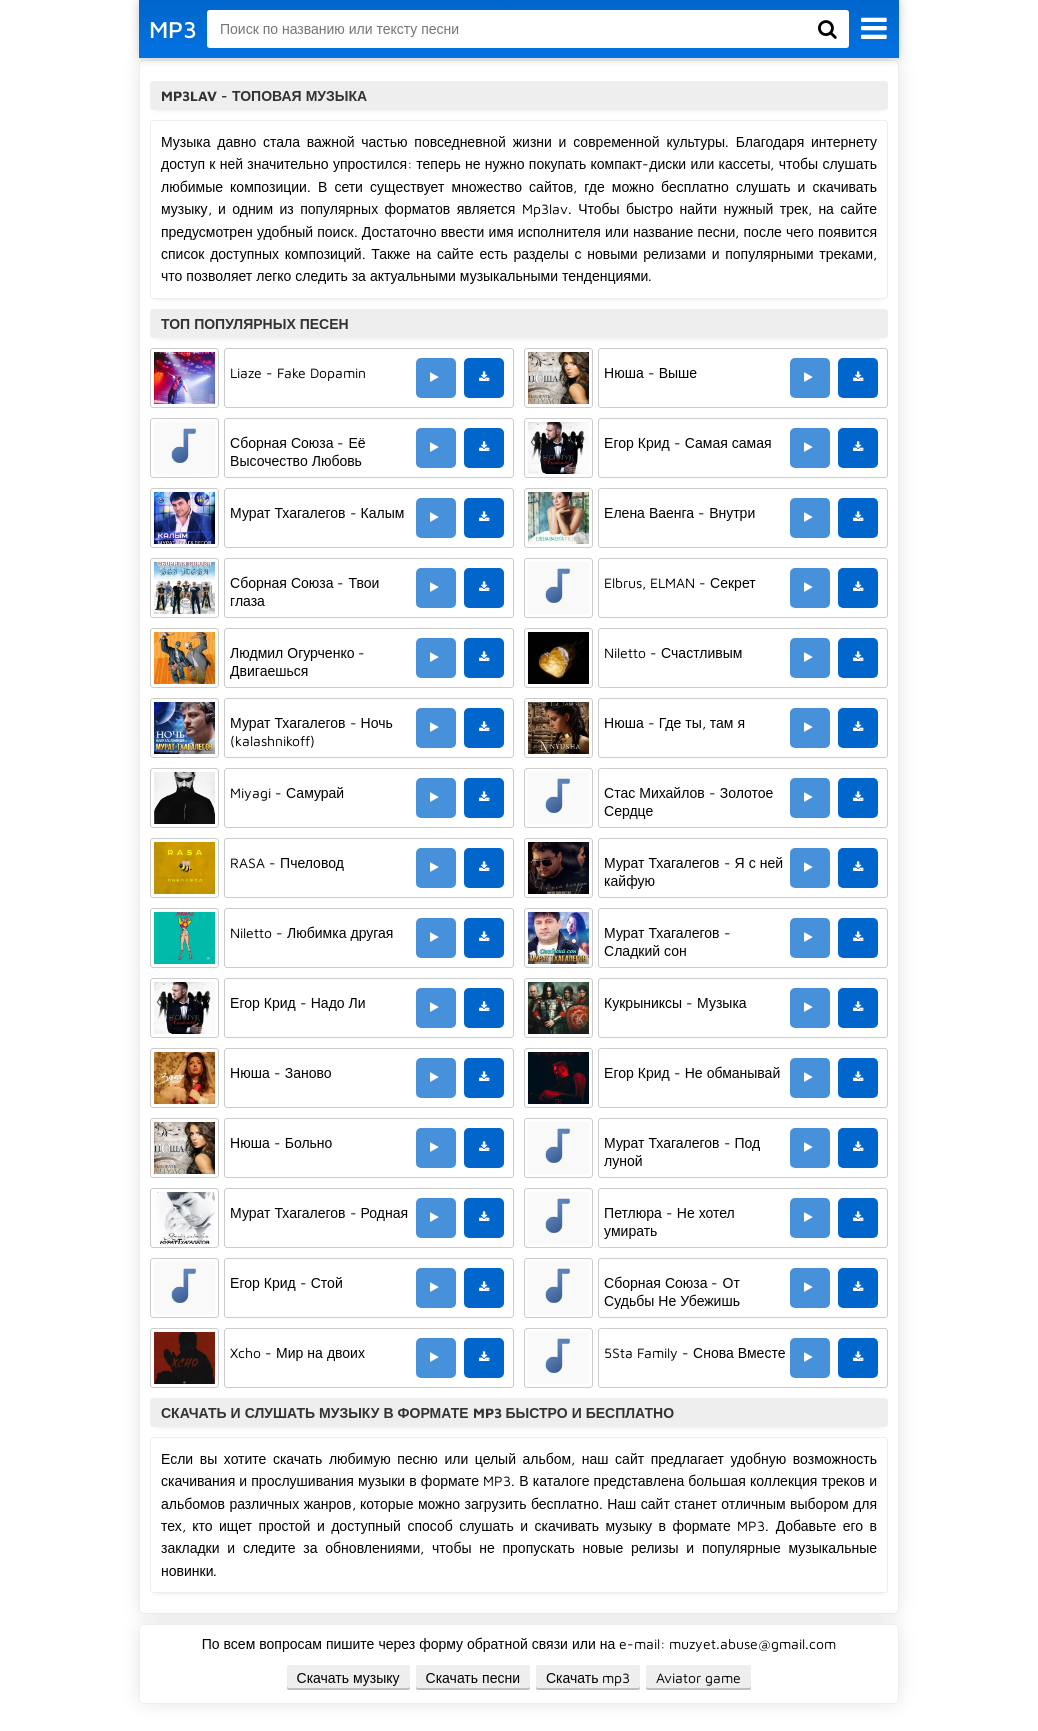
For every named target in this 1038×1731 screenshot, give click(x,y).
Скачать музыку (348, 1677)
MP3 (173, 29)
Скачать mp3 (588, 1677)
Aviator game (698, 1677)
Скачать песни (473, 1677)
